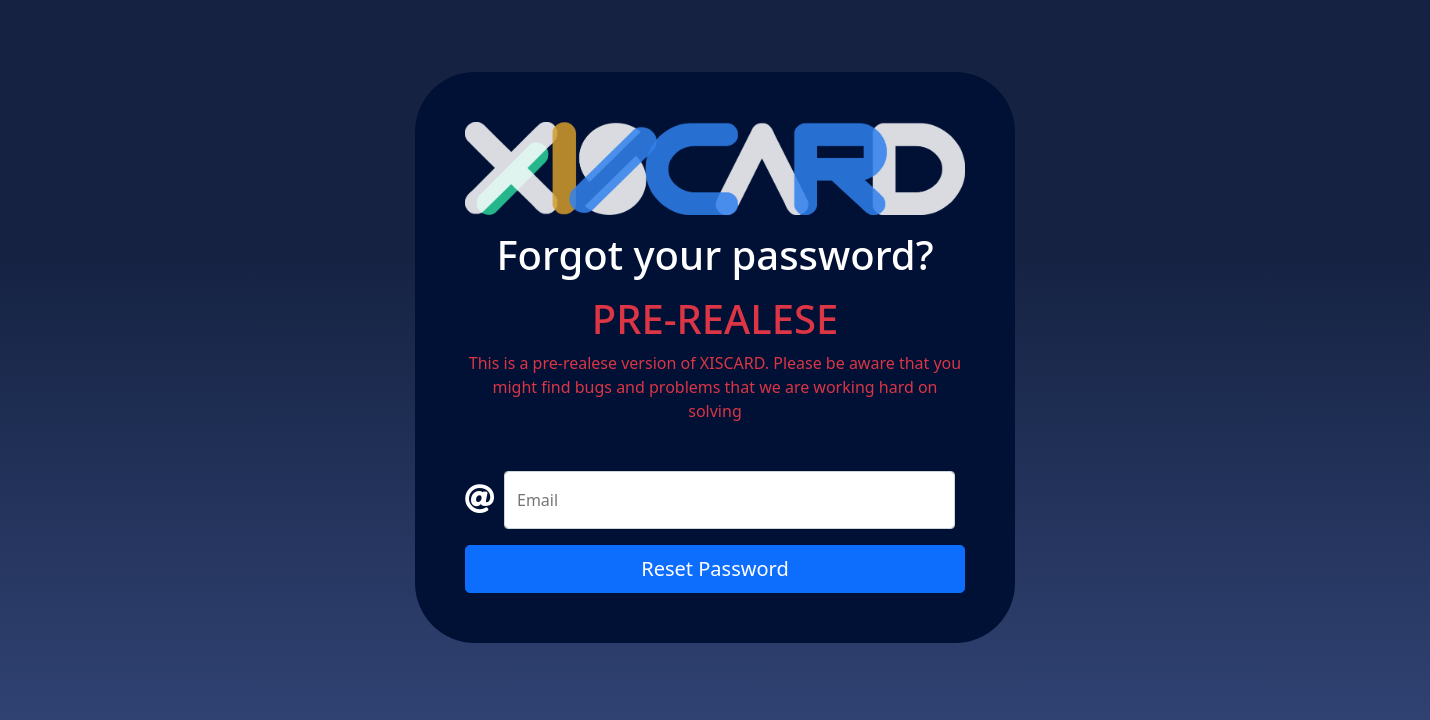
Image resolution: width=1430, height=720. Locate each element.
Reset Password (714, 568)
